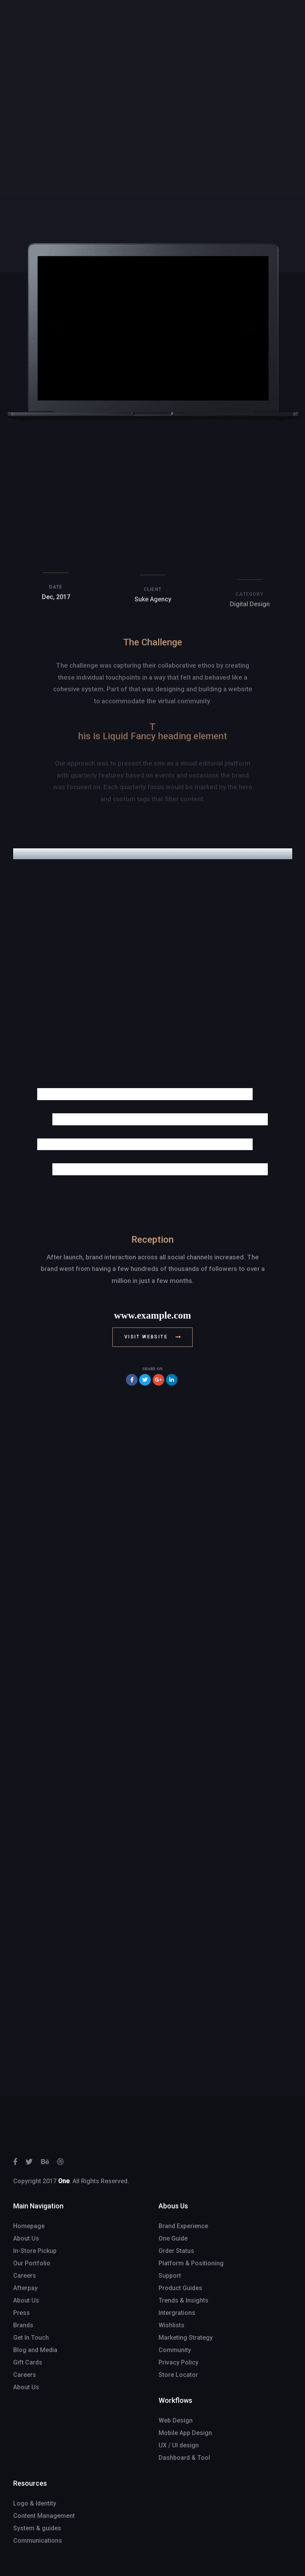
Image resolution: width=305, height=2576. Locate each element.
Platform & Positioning (191, 2263)
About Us (26, 2238)
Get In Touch (31, 2337)
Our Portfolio (31, 2263)
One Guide (173, 2238)
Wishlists (171, 2325)
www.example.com (152, 1315)
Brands (23, 2325)
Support (170, 2275)
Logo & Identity (34, 2503)
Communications (37, 2540)
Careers (24, 2275)
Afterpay (25, 2288)
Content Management (44, 2515)
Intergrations (177, 2312)
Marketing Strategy (186, 2337)
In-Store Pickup (35, 2250)
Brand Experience (183, 2226)
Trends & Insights (184, 2300)
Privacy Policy (178, 2362)
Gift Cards (27, 2362)
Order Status (176, 2250)
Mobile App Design (185, 2433)
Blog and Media (35, 2350)
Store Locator (178, 2374)
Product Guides (180, 2288)
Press (21, 2312)
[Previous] (58, 330)
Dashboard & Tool (184, 2457)
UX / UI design (179, 2445)
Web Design (176, 2420)
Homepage (29, 2226)
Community (175, 2350)
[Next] (248, 330)
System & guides (37, 2528)
